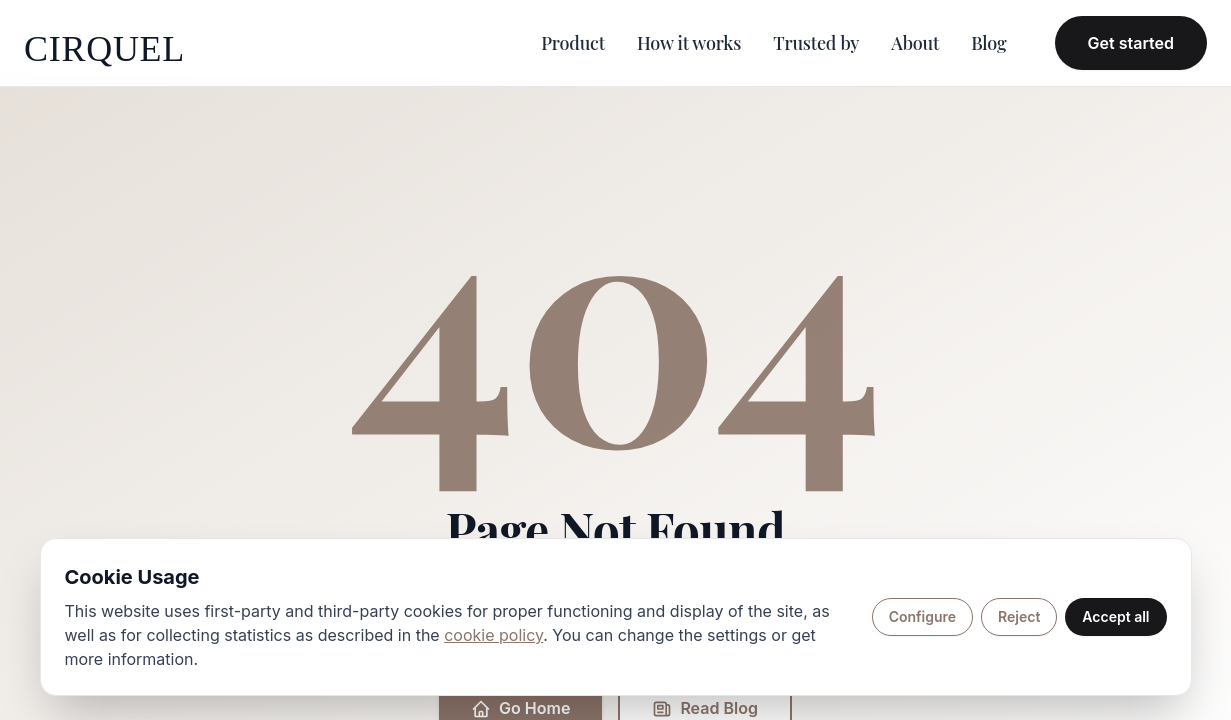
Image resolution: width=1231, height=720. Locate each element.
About (915, 43)
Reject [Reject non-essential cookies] (1019, 616)
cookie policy (493, 635)
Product (573, 43)
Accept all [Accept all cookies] (1115, 616)
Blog (988, 43)
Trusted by (816, 43)
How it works (689, 43)
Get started (1131, 43)
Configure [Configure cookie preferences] (922, 616)
